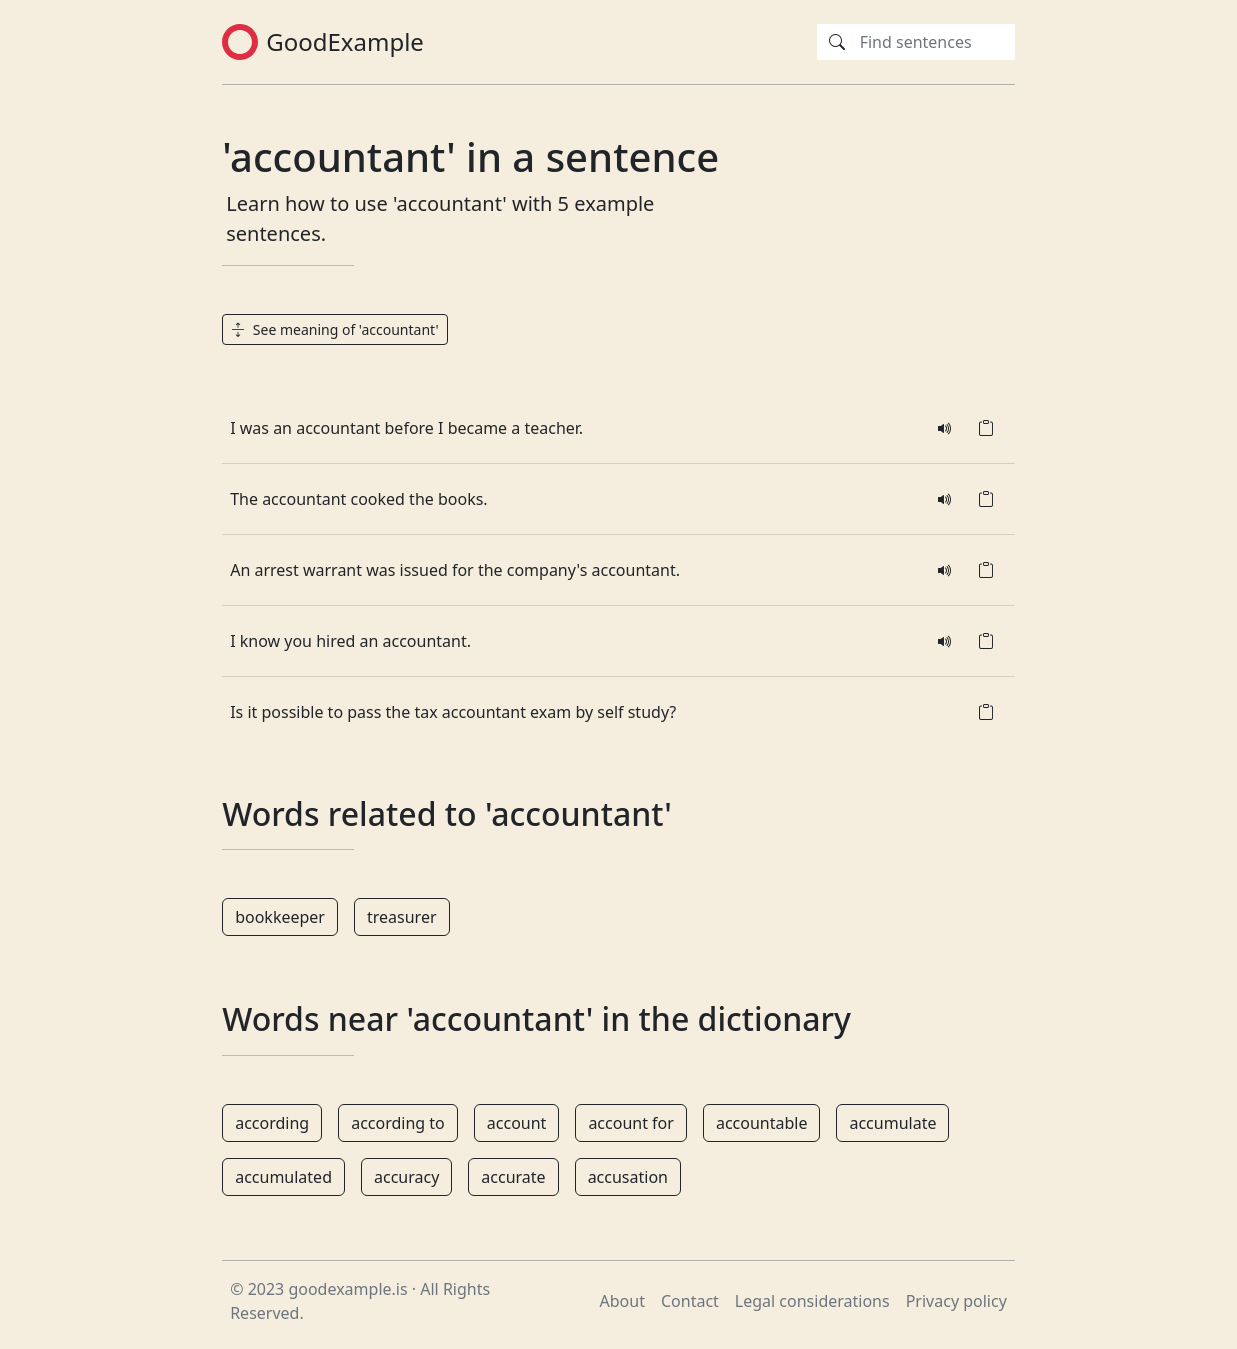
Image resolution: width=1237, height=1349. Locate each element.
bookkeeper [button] (280, 917)
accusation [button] (628, 1177)
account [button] (517, 1123)
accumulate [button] (892, 1123)
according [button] (272, 1123)
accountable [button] (762, 1123)
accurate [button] (513, 1177)
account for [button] (631, 1123)
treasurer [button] (402, 917)
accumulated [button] (283, 1177)
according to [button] (398, 1123)
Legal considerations (812, 1301)
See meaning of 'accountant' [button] (334, 329)
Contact (690, 1301)
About (622, 1301)
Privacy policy (956, 1301)
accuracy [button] (406, 1177)
